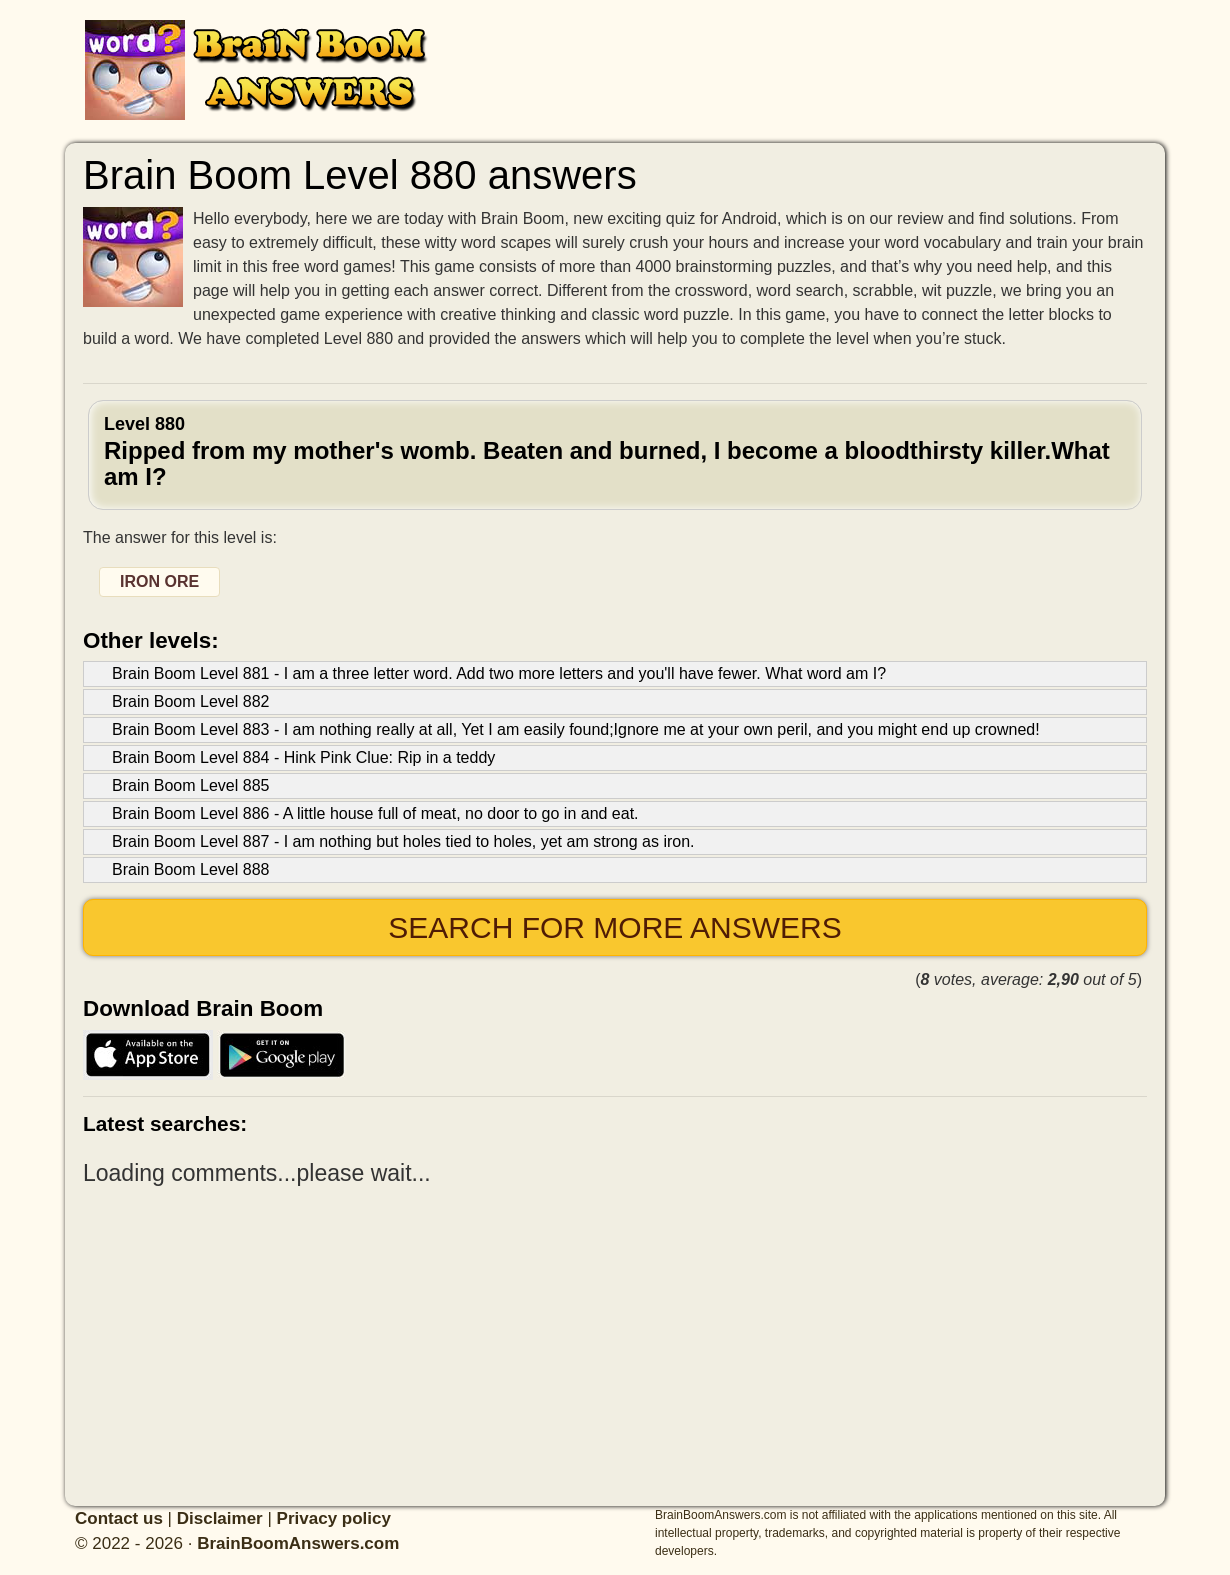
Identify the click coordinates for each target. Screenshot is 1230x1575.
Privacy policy (334, 1518)
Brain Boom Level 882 (190, 701)
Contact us (119, 1518)
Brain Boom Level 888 (190, 869)
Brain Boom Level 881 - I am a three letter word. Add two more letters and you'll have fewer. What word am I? (499, 673)
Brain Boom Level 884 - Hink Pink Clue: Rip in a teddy (303, 757)
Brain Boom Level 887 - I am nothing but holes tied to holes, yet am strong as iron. (403, 841)
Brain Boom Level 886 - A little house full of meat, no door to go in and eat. (375, 813)
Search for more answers (614, 927)
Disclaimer (220, 1518)
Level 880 (615, 452)
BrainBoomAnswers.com (298, 1543)
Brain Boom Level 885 (190, 785)
